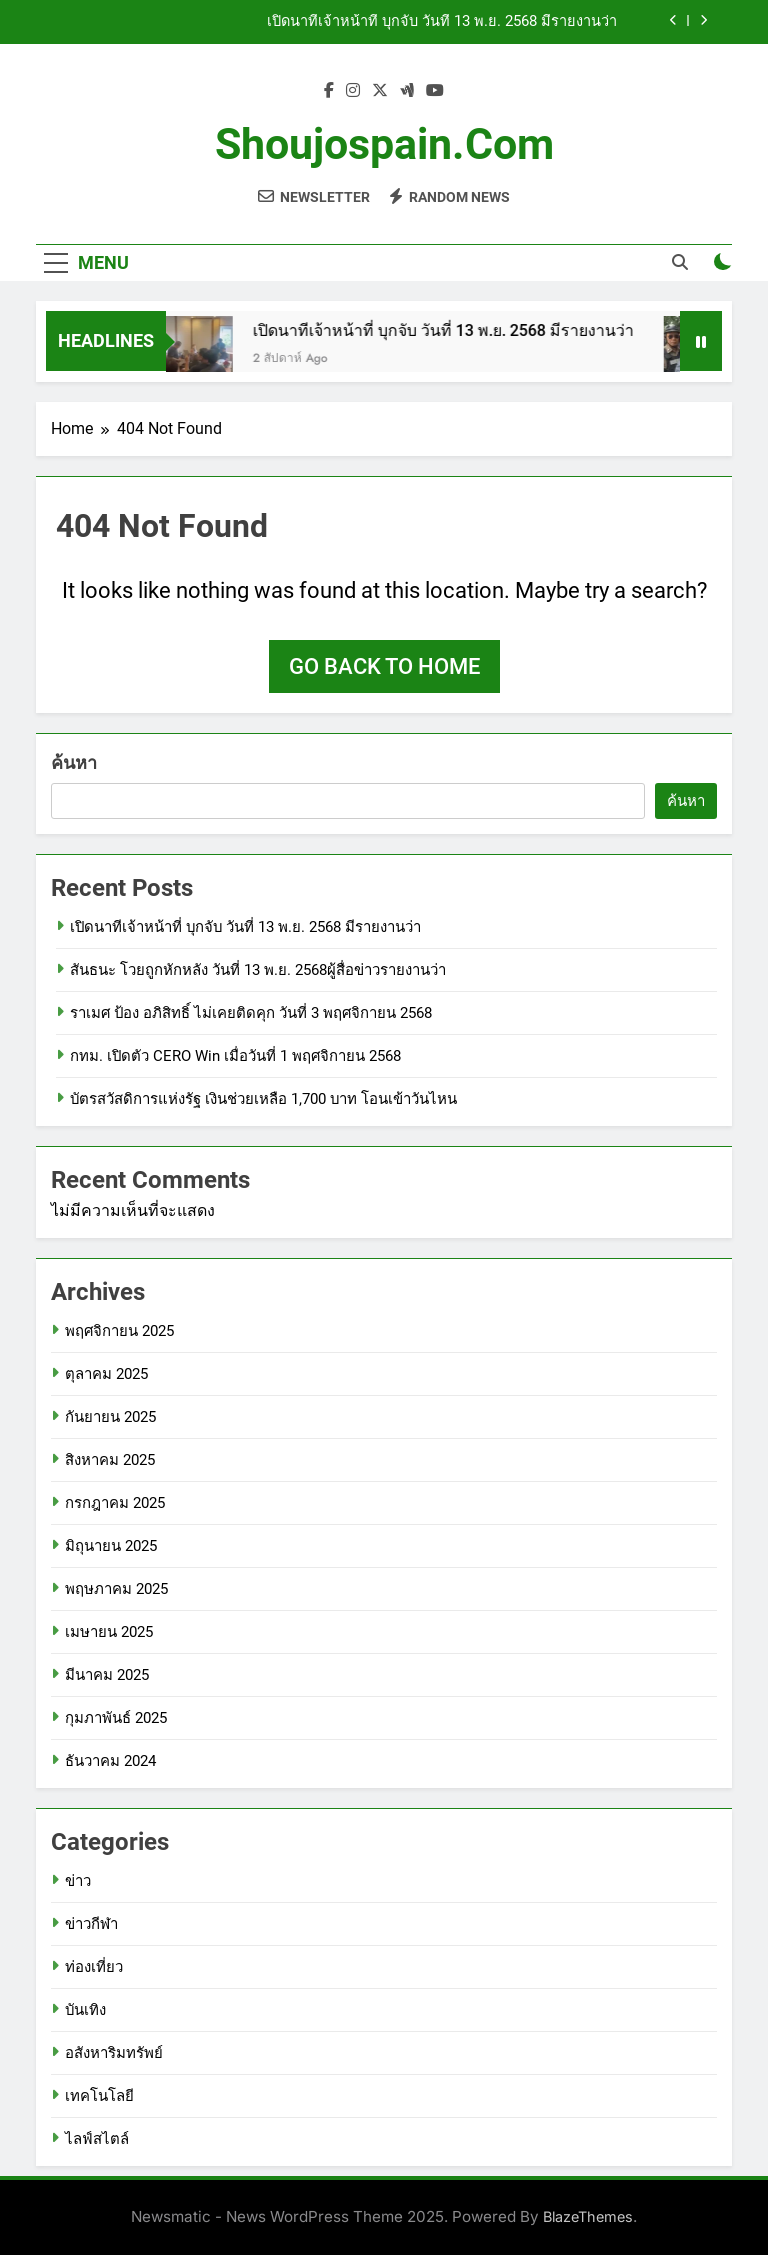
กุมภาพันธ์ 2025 (116, 1718)
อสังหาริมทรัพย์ (114, 2053)
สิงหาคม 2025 (110, 1460)
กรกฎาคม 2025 (115, 1503)
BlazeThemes (588, 2216)
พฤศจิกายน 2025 (119, 1331)
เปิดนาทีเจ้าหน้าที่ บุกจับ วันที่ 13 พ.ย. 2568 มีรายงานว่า (442, 22)
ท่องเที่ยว (94, 1967)
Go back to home (384, 666)
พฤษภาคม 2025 (116, 1589)
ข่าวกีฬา (91, 1924)
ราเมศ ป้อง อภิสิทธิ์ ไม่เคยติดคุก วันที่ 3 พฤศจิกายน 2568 (251, 1013)
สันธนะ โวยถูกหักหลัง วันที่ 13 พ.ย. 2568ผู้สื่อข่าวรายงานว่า (258, 970)
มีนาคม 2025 (107, 1675)
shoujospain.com (384, 144)
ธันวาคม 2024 (110, 1761)
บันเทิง (85, 2010)
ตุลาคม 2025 (106, 1374)
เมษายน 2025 (109, 1632)
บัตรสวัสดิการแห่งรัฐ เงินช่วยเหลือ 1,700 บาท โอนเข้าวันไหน (263, 1099)
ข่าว (78, 1881)
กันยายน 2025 (110, 1417)
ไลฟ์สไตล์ (97, 2139)
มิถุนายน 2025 (111, 1546)
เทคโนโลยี (99, 2096)
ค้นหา (74, 762)
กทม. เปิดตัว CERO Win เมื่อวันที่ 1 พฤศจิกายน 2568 (235, 1056)
